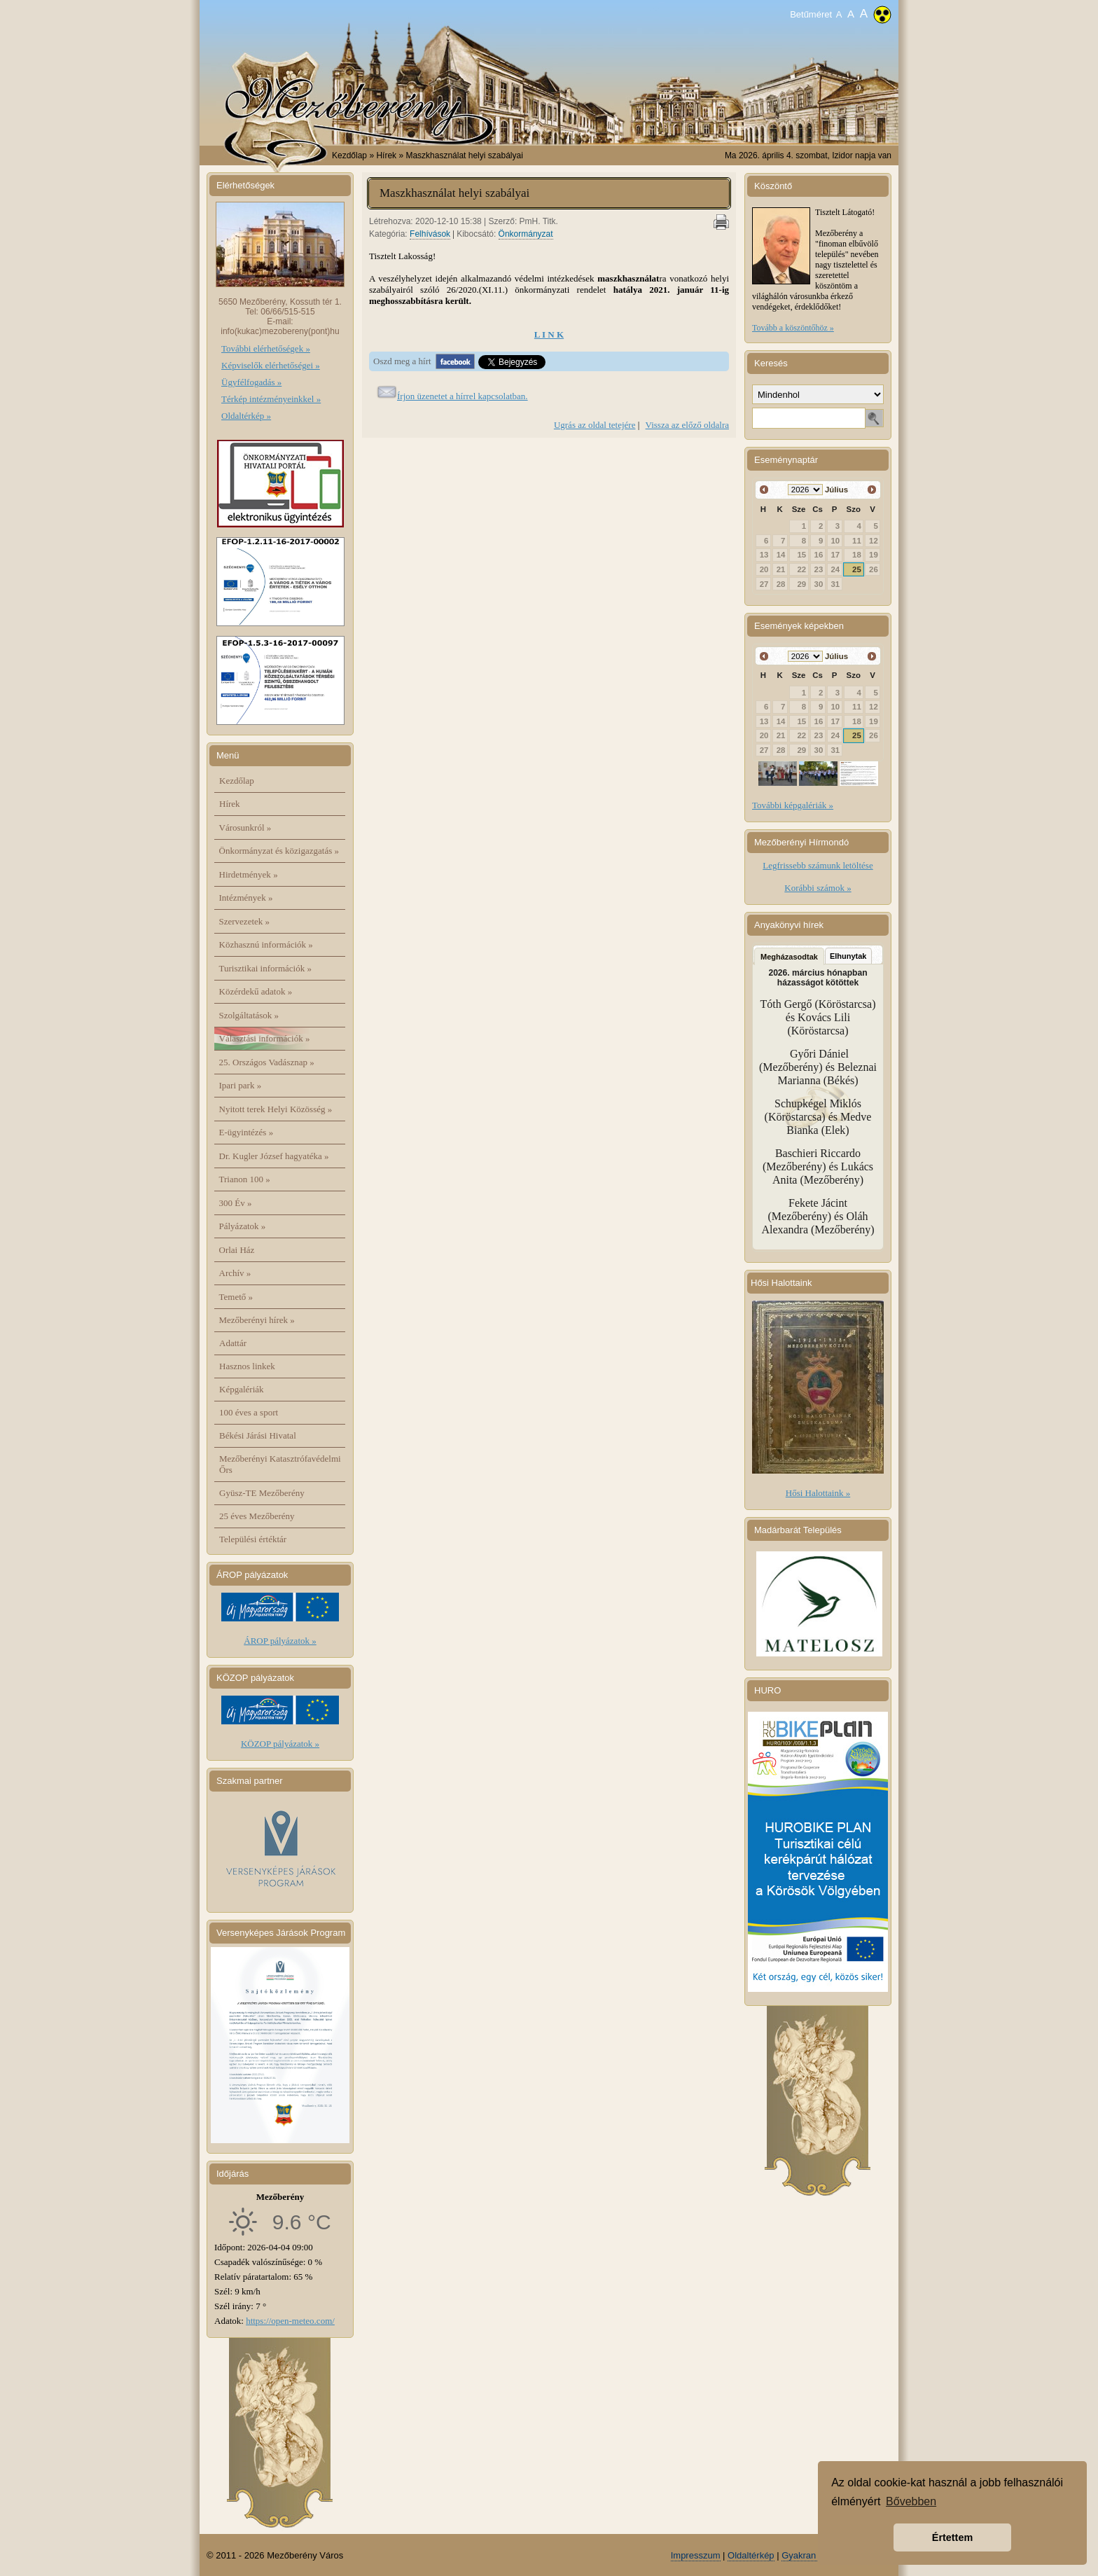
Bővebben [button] (911, 2501)
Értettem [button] (952, 2537)
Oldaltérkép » (246, 415)
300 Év (235, 1203)
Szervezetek (244, 921)
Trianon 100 (244, 1179)
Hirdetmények (248, 874)
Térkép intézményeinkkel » (271, 399)
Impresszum (696, 2555)
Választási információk (264, 1038)
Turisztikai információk (265, 968)
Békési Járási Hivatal (257, 1435)
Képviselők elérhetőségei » (270, 365)
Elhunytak (848, 956)
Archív (235, 1273)
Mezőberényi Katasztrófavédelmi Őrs (280, 1464)
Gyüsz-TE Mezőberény (262, 1493)
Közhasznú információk (266, 944)
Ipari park (240, 1085)
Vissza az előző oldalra (687, 425)
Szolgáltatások (249, 1015)
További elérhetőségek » (265, 348)
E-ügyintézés (246, 1132)
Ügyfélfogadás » (251, 382)
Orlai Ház (237, 1250)
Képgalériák (241, 1389)
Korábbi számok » (817, 887)
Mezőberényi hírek (257, 1320)
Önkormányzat (526, 234)
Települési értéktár (252, 1539)
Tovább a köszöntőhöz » (793, 328)
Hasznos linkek (247, 1366)
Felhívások (430, 234)
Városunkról (245, 827)
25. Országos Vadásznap (266, 1062)
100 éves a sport (248, 1412)
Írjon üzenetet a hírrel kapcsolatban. (462, 396)
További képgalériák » (792, 805)
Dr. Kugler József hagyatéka (274, 1156)
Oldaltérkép (751, 2555)
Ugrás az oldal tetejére (595, 425)
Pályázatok (242, 1226)
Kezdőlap (349, 155)
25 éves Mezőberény (257, 1516)
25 (856, 569)
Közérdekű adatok (256, 991)
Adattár (232, 1343)
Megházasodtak (789, 957)
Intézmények (246, 897)
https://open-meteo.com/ (290, 2320)
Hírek (229, 803)
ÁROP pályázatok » (280, 1640)
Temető (236, 1297)
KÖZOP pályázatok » (280, 1743)
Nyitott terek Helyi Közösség (276, 1109)
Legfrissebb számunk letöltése (818, 865)
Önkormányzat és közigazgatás (279, 850)
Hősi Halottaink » (818, 1493)
